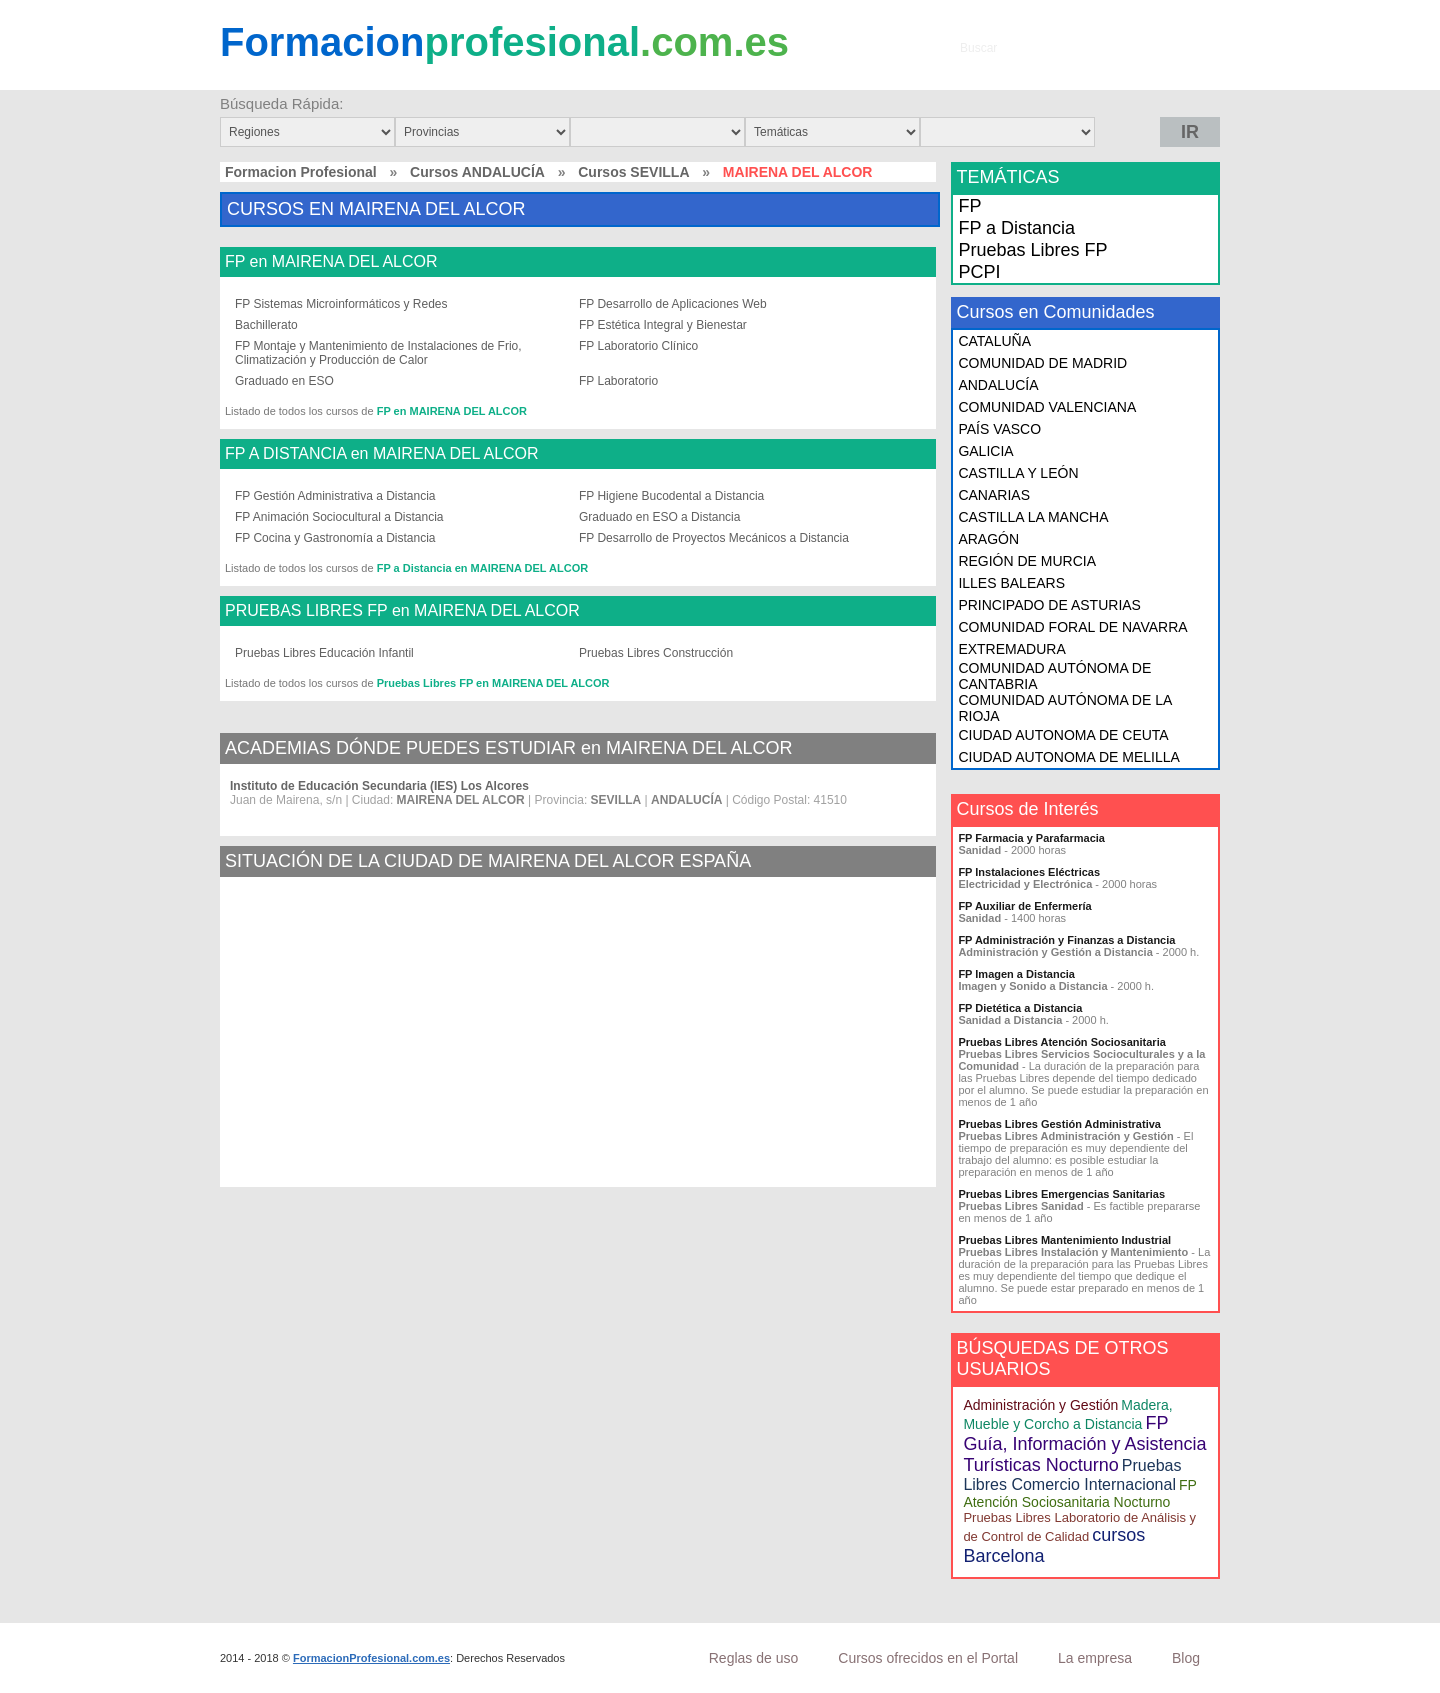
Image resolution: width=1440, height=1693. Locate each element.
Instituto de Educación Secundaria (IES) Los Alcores (379, 786)
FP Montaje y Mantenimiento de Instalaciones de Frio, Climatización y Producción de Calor (378, 353)
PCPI (979, 272)
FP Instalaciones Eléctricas (1029, 872)
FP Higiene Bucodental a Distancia (671, 496)
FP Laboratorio (618, 381)
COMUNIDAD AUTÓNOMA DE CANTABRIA (1054, 676)
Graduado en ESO (284, 381)
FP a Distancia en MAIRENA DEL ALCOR (482, 568)
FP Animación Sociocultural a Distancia (339, 517)
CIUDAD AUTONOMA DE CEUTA (1063, 735)
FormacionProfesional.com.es (371, 1658)
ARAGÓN (988, 539)
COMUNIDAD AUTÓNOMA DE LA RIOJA (1064, 708)
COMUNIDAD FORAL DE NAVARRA (1072, 627)
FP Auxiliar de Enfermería (1024, 906)
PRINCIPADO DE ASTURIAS (1049, 605)
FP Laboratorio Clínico (638, 346)
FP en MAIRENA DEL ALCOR (331, 262)
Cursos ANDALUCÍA (477, 172)
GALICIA (985, 451)
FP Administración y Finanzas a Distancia (1066, 940)
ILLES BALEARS (1011, 583)
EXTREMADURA (1011, 649)
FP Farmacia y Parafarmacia (1031, 838)
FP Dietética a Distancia (1020, 1008)
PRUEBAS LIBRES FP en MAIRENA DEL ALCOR (402, 611)
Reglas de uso (754, 1658)
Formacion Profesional (301, 172)
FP (969, 206)
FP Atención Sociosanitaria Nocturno (1079, 1493)
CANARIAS (994, 495)
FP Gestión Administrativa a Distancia (335, 496)
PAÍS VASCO (999, 429)
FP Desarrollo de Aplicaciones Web (673, 304)
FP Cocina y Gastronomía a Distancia (335, 538)
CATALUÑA (994, 341)
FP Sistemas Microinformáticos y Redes (341, 304)
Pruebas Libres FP (1032, 250)
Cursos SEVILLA (633, 172)
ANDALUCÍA (998, 385)
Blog (1186, 1658)
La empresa (1095, 1658)
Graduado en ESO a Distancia (659, 517)
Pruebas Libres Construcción (656, 653)
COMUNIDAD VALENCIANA (1047, 407)
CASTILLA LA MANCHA (1033, 517)
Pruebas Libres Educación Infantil (324, 653)
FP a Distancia (1016, 228)
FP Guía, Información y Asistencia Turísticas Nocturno (1084, 1444)
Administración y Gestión (1040, 1405)
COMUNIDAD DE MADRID (1042, 363)
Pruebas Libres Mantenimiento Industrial (1064, 1240)
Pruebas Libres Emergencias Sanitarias (1061, 1194)
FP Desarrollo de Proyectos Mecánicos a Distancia (714, 538)
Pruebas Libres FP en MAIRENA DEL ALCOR (493, 683)
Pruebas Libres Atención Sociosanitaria (1061, 1042)
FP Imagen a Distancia (1016, 974)
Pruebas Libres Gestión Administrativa (1059, 1124)
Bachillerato (266, 325)
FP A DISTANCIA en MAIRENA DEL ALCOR (382, 454)
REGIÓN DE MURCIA (1027, 561)
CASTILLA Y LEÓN (1018, 473)
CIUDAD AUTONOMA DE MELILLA (1068, 757)
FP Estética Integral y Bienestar (663, 325)
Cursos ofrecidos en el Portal (928, 1658)
